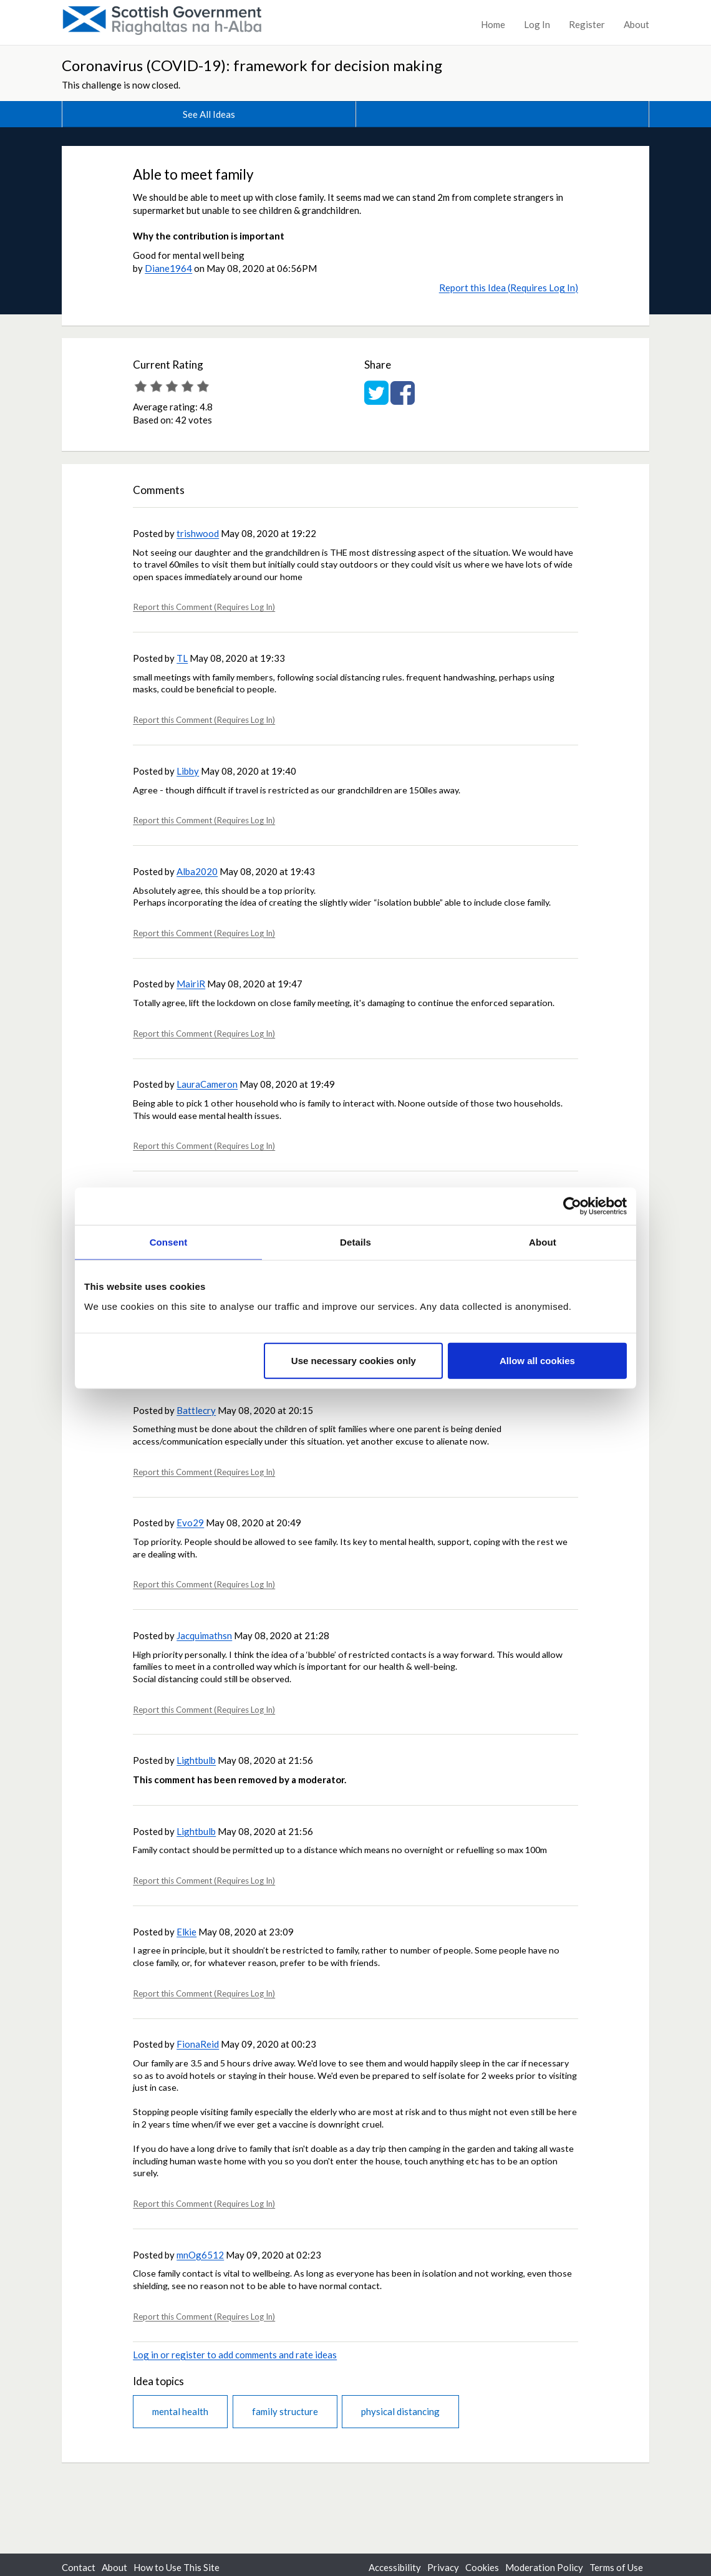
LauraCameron (207, 1084)
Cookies (482, 2567)
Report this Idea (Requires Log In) (508, 287)
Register (587, 24)
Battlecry (196, 1410)
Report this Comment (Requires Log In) (204, 607)
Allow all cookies (537, 1360)
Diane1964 (168, 268)
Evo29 (190, 1522)
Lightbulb (196, 1760)
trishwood (198, 533)
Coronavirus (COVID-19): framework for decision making (252, 65)
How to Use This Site (176, 2567)
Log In (537, 24)
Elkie (186, 1931)
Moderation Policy (544, 2567)
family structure (285, 2411)
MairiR (191, 983)
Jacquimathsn (204, 1635)
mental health (180, 2411)
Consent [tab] (169, 1242)
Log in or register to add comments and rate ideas (235, 2354)
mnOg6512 (200, 2254)
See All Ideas (209, 114)
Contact (78, 2567)
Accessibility (395, 2567)
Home (493, 24)
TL (182, 658)
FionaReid (198, 2044)
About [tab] (542, 1242)
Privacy (443, 2567)
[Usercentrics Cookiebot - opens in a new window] (572, 1206)
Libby (188, 771)
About (636, 24)
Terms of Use (616, 2567)
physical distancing (400, 2411)
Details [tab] (355, 1242)
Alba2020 (197, 871)
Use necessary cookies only (353, 1360)
